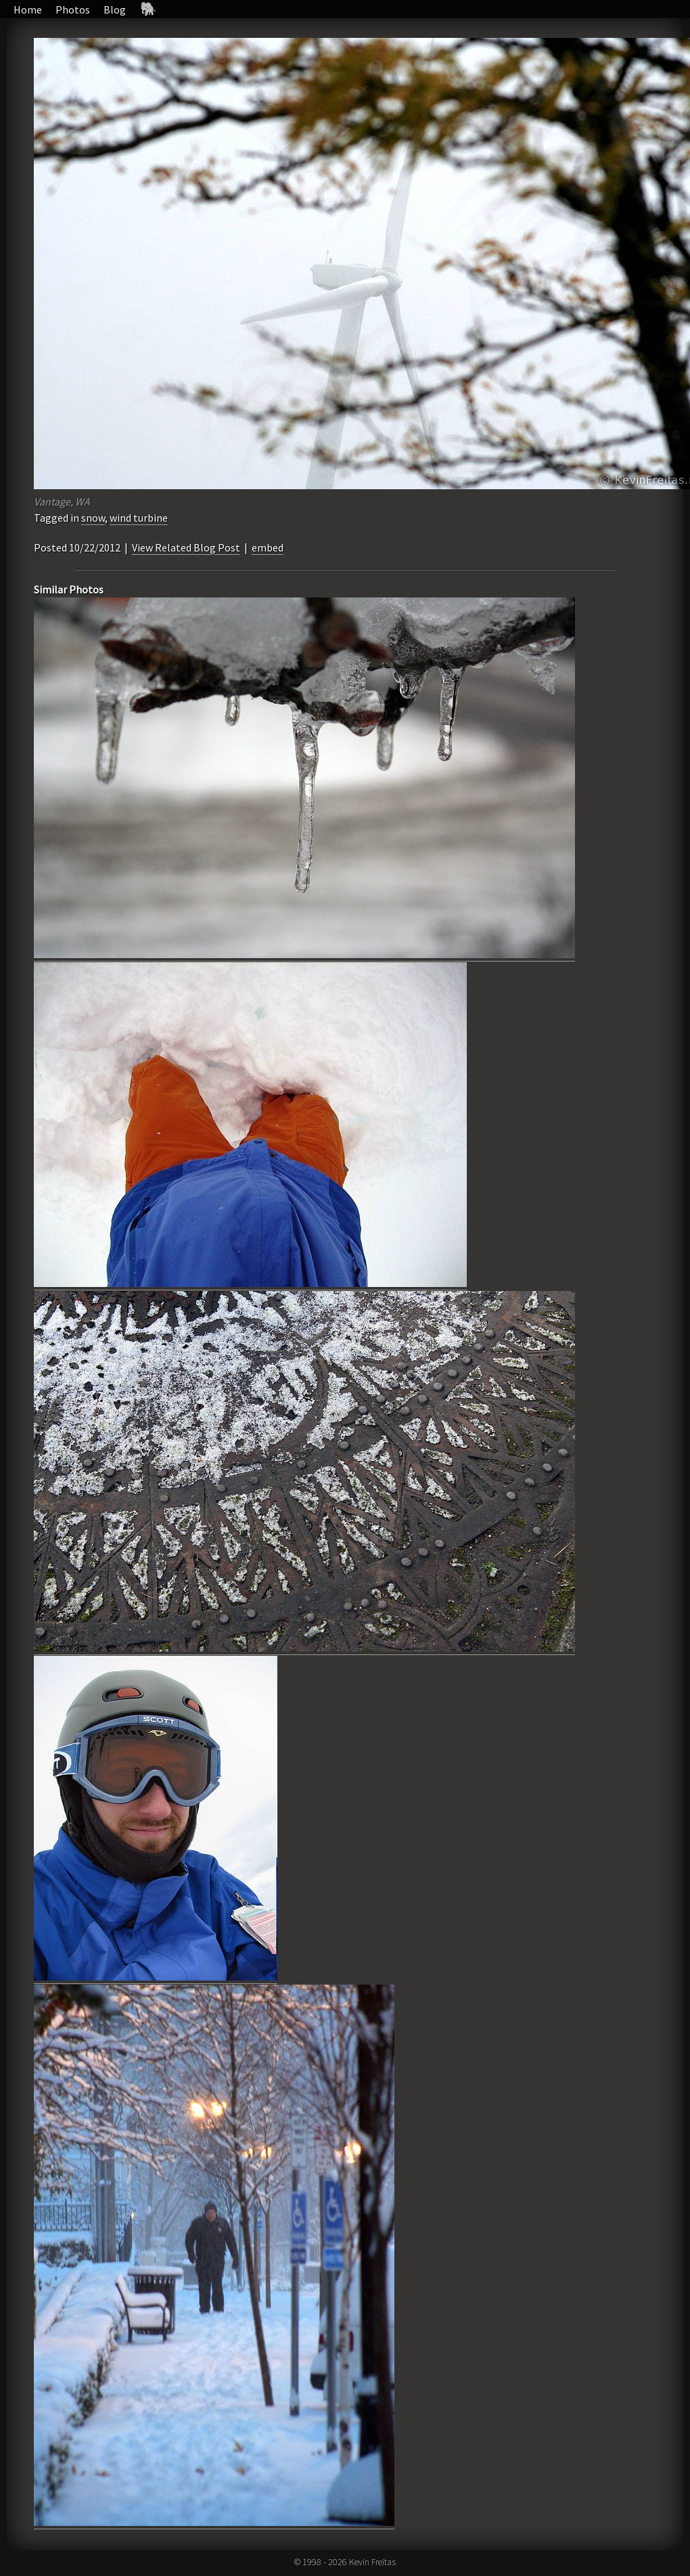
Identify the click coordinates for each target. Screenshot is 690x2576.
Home (28, 9)
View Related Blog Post (186, 547)
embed (267, 547)
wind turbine (139, 517)
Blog (115, 9)
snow (93, 517)
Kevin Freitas (372, 2562)
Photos (72, 9)
